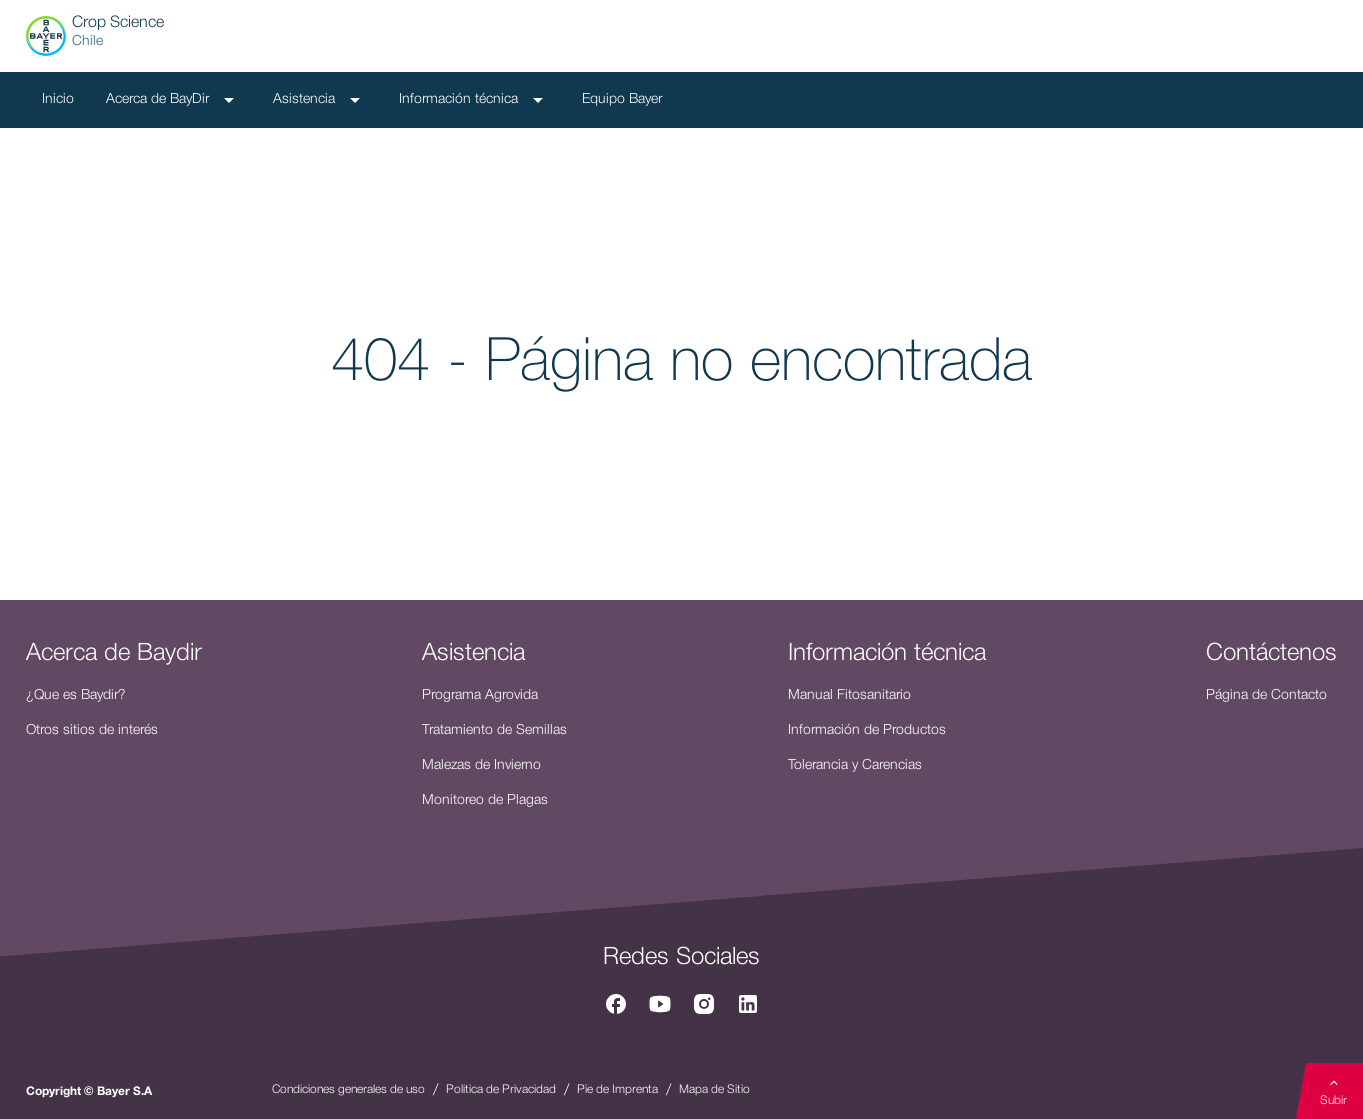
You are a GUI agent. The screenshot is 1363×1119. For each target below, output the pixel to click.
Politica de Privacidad (501, 1089)
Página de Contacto (1266, 695)
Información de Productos (867, 730)
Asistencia (320, 100)
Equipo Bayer (622, 99)
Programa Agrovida (480, 695)
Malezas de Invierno (481, 765)
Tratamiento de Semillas (494, 730)
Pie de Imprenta (617, 1089)
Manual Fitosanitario (849, 695)
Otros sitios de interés (92, 730)
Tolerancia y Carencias (855, 765)
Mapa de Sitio (714, 1089)
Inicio (58, 99)
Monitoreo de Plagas (485, 800)
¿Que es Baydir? (76, 695)
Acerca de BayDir (173, 100)
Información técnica (474, 100)
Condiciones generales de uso (348, 1089)
